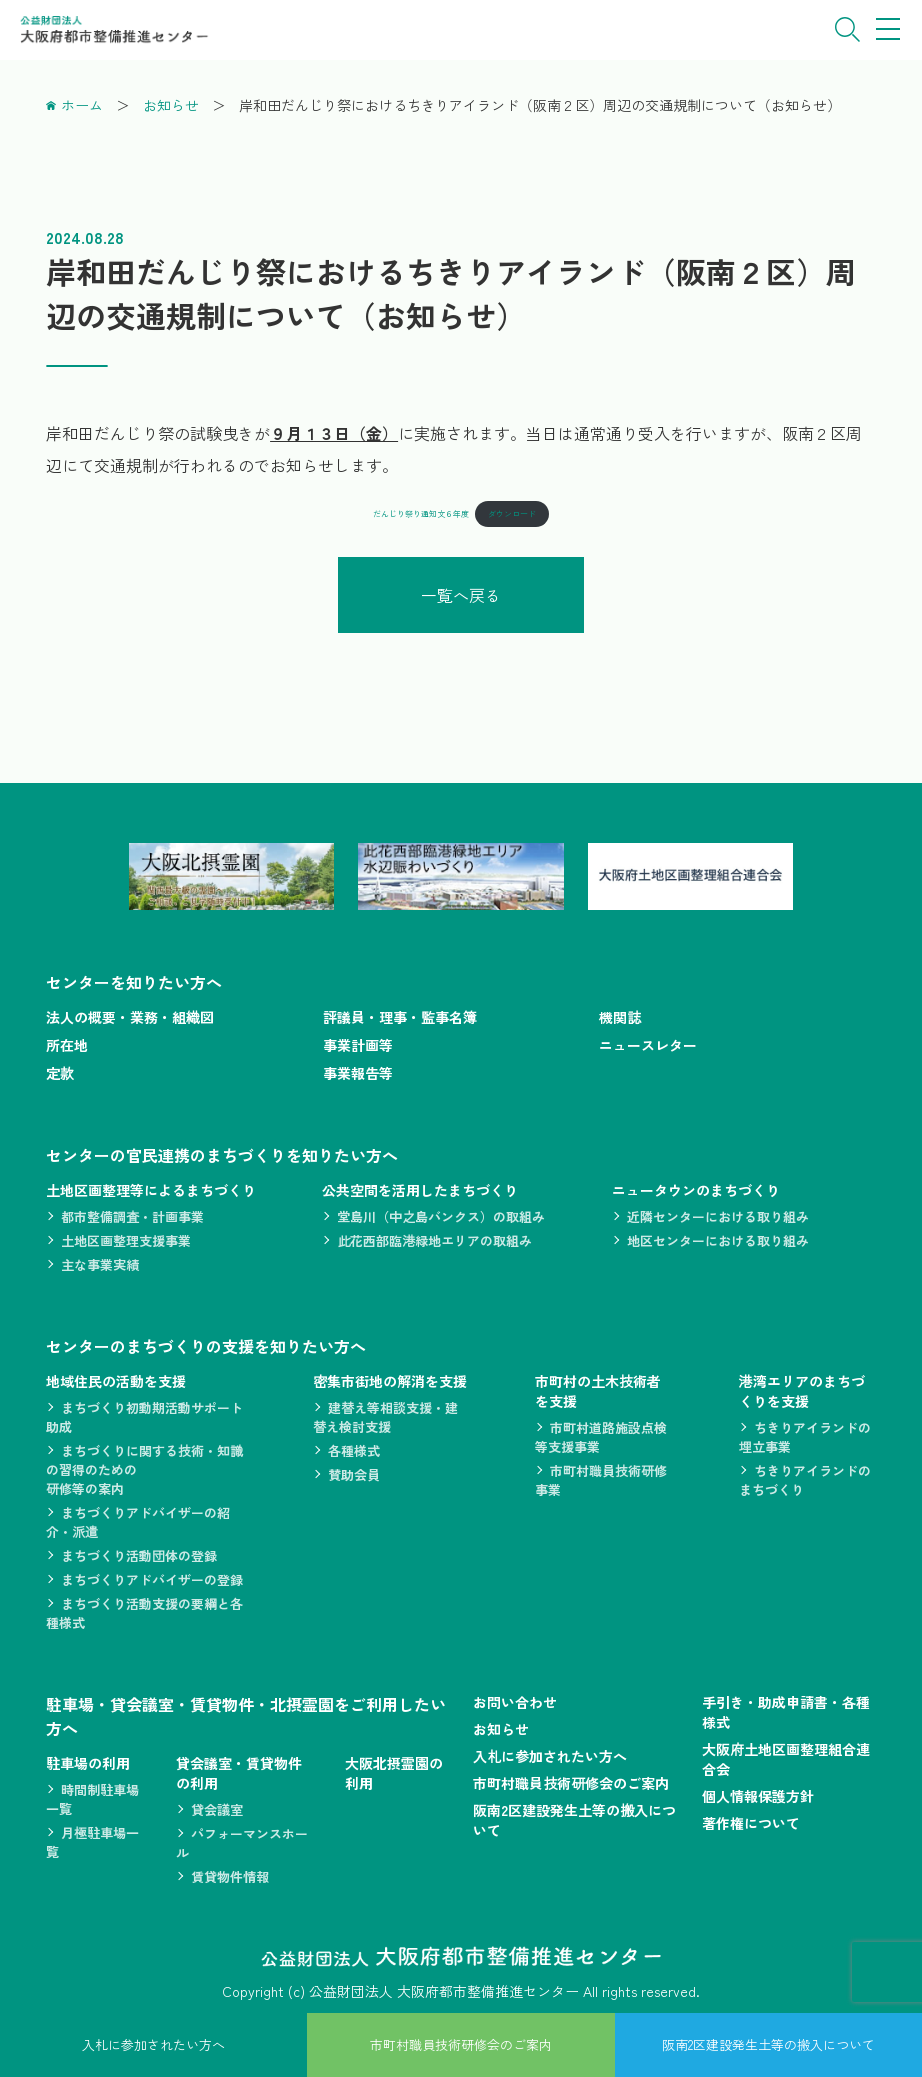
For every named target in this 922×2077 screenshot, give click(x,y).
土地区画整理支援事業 (126, 1240)
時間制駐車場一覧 (92, 1799)
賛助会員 (354, 1474)
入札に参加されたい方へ (550, 1756)
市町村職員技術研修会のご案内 (571, 1783)
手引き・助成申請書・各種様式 (786, 1712)
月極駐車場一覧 (92, 1842)
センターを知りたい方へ (134, 982)
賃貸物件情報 (230, 1876)
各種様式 (354, 1450)
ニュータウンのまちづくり (696, 1190)
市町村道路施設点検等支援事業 (601, 1437)
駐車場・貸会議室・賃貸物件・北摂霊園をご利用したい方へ (246, 1716)
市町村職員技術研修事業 (601, 1480)
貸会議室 (217, 1809)
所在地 (67, 1045)
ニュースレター (648, 1045)
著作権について (751, 1823)
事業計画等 (358, 1045)
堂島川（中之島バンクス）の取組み (441, 1216)
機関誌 (620, 1017)
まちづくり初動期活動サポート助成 (144, 1417)
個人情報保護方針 (758, 1796)
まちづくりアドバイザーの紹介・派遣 (138, 1522)
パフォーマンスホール (242, 1843)
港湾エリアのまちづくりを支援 (802, 1391)
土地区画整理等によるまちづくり (151, 1190)
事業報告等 (358, 1073)
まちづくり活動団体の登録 (139, 1555)
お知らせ (171, 105)
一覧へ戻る (461, 595)
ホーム (82, 105)
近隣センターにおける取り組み (718, 1216)
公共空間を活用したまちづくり (420, 1190)
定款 (60, 1073)
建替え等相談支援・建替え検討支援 (385, 1417)
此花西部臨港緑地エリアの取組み (434, 1240)
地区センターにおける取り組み (718, 1240)
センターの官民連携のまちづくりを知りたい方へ (222, 1155)
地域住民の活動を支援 (116, 1381)
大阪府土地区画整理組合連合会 (786, 1759)
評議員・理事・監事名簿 (400, 1017)
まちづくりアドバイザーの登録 (152, 1579)
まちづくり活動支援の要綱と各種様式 (144, 1613)
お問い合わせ (515, 1702)
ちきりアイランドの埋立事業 (805, 1437)
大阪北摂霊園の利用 (394, 1773)
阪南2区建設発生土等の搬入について (574, 1820)
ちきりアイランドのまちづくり (805, 1480)
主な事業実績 (100, 1264)
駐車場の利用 (88, 1763)
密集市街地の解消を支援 (390, 1381)
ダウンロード (512, 513)
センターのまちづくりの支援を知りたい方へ (206, 1346)
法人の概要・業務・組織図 (130, 1017)
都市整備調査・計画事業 (132, 1216)
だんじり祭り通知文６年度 (421, 513)
